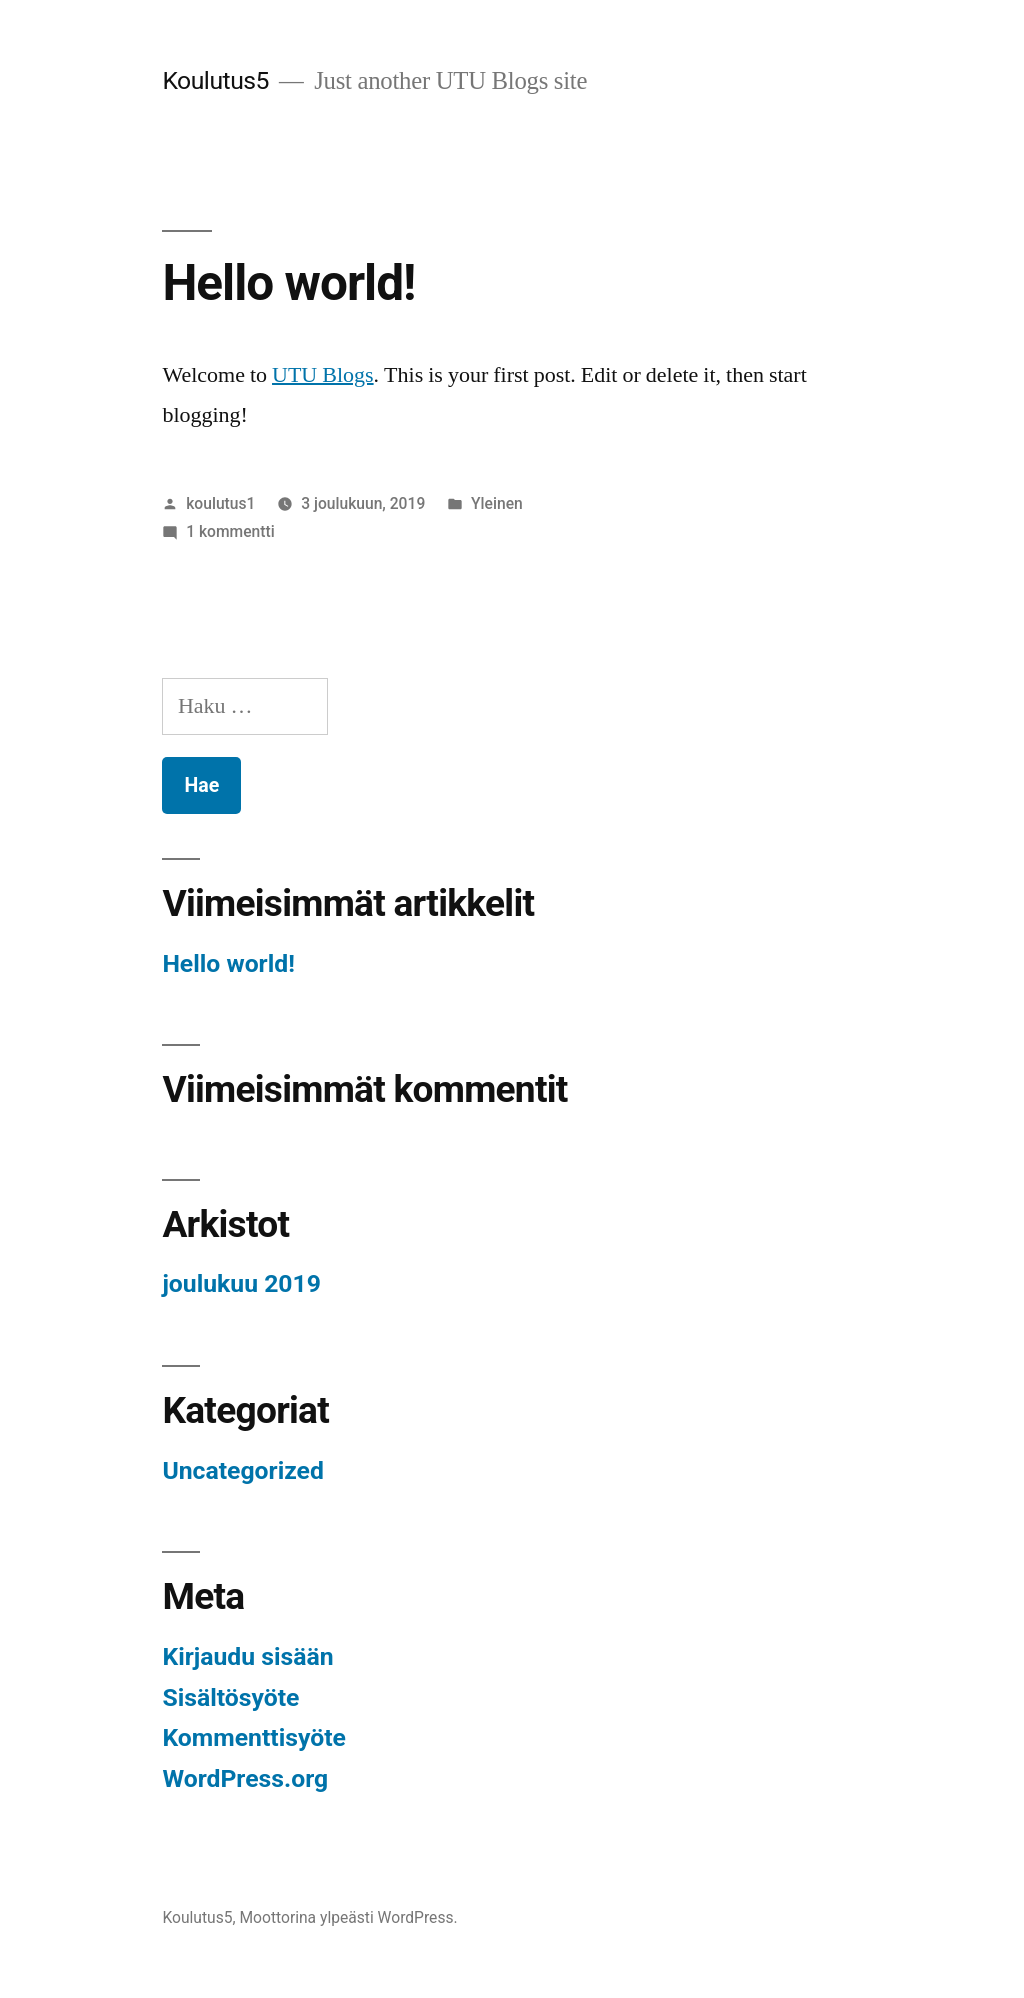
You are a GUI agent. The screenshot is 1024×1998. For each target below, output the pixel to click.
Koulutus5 (215, 80)
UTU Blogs (323, 375)
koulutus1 (220, 503)
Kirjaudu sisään (247, 1656)
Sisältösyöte (230, 1697)
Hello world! (288, 283)
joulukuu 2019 (241, 1283)
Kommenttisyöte (254, 1737)
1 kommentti (230, 531)
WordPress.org (245, 1778)
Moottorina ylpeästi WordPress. (348, 1917)
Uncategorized (243, 1470)
